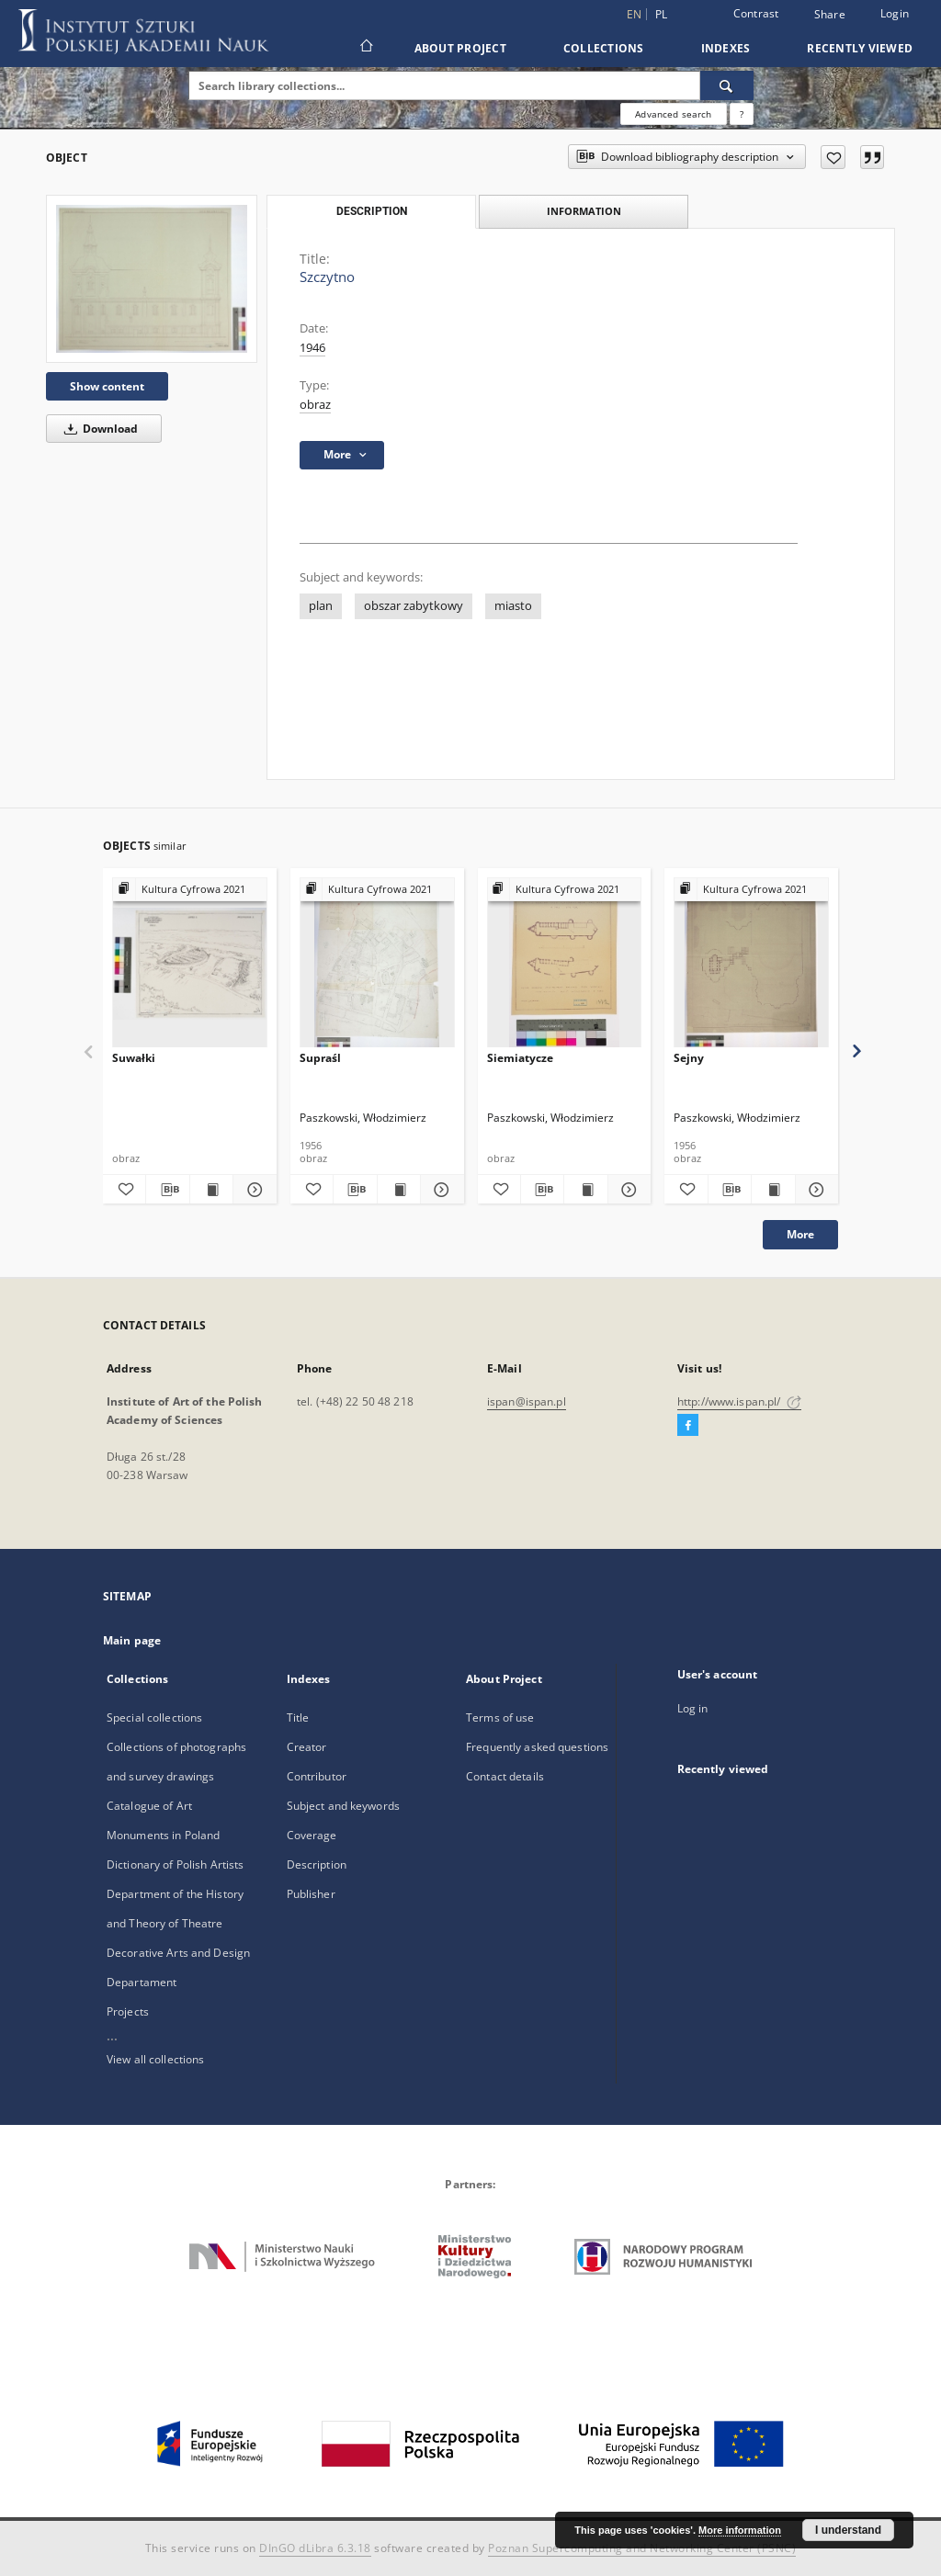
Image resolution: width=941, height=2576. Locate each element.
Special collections (154, 1717)
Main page (132, 1640)
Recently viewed (860, 48)
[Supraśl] (377, 963)
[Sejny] (751, 963)
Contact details (505, 1776)
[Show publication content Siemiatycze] (585, 1190)
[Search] (727, 85)
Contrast (756, 13)
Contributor (316, 1776)
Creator (307, 1747)
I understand (848, 2530)
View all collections (155, 2059)
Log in (693, 1708)
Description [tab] (371, 211)
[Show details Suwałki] (252, 1190)
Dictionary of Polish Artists (175, 1864)
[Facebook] (687, 1426)
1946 (312, 348)
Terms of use (500, 1717)
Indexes (726, 48)
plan (321, 606)
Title (298, 1717)
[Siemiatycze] (564, 963)
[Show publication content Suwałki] (211, 1190)
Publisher (311, 1894)
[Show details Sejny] (814, 1190)
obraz (315, 404)
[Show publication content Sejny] (773, 1190)
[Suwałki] (189, 963)
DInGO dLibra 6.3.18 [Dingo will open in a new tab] (315, 2548)
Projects (128, 2011)
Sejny (689, 1058)
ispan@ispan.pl (526, 1401)
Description (316, 1864)
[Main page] (365, 48)
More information (739, 2530)
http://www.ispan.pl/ (739, 1401)
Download (98, 428)
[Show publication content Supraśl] (399, 1190)
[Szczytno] (151, 279)
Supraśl (320, 1058)
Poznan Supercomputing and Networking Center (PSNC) (642, 2548)
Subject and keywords (343, 1805)
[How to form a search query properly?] (742, 114)
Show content (107, 386)
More (800, 1234)
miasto (513, 606)
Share (829, 14)
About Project (460, 48)
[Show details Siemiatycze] (627, 1190)
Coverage (312, 1835)
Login (894, 13)
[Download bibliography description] (167, 1190)
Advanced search (673, 113)
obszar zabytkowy (413, 606)
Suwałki (133, 1058)
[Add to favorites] (833, 157)
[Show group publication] (189, 889)
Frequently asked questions (537, 1747)
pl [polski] (661, 14)
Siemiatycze (520, 1058)
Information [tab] (584, 211)
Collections (603, 48)
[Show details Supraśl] (439, 1190)
